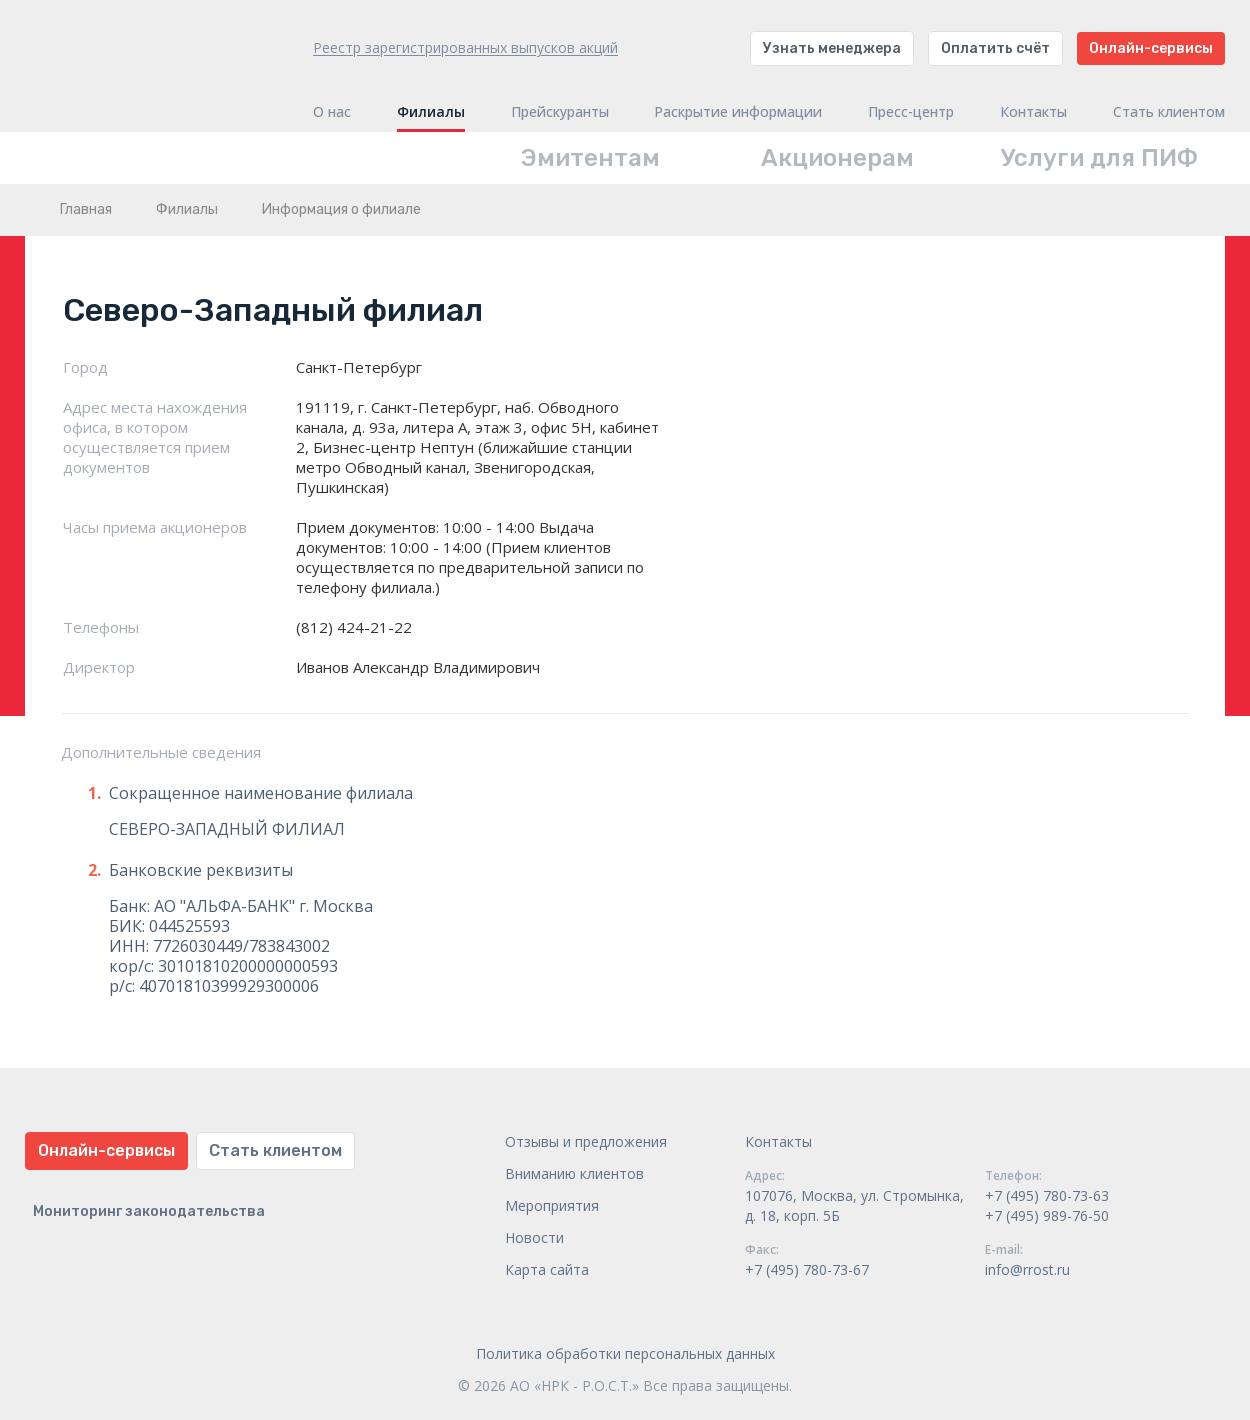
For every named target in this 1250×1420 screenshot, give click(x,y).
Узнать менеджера (832, 48)
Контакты (1033, 112)
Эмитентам (590, 158)
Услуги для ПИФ (1099, 158)
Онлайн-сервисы (1151, 48)
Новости (534, 1237)
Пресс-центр (911, 112)
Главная (86, 209)
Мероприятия (552, 1205)
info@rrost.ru (1027, 1269)
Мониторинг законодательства (149, 1211)
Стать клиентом (1169, 112)
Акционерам (837, 158)
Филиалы (431, 112)
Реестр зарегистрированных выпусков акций (465, 47)
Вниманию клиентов (574, 1173)
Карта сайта (547, 1269)
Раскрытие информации (738, 112)
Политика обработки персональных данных (625, 1353)
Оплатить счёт (995, 48)
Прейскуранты (560, 112)
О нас (332, 112)
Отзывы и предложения (586, 1141)
